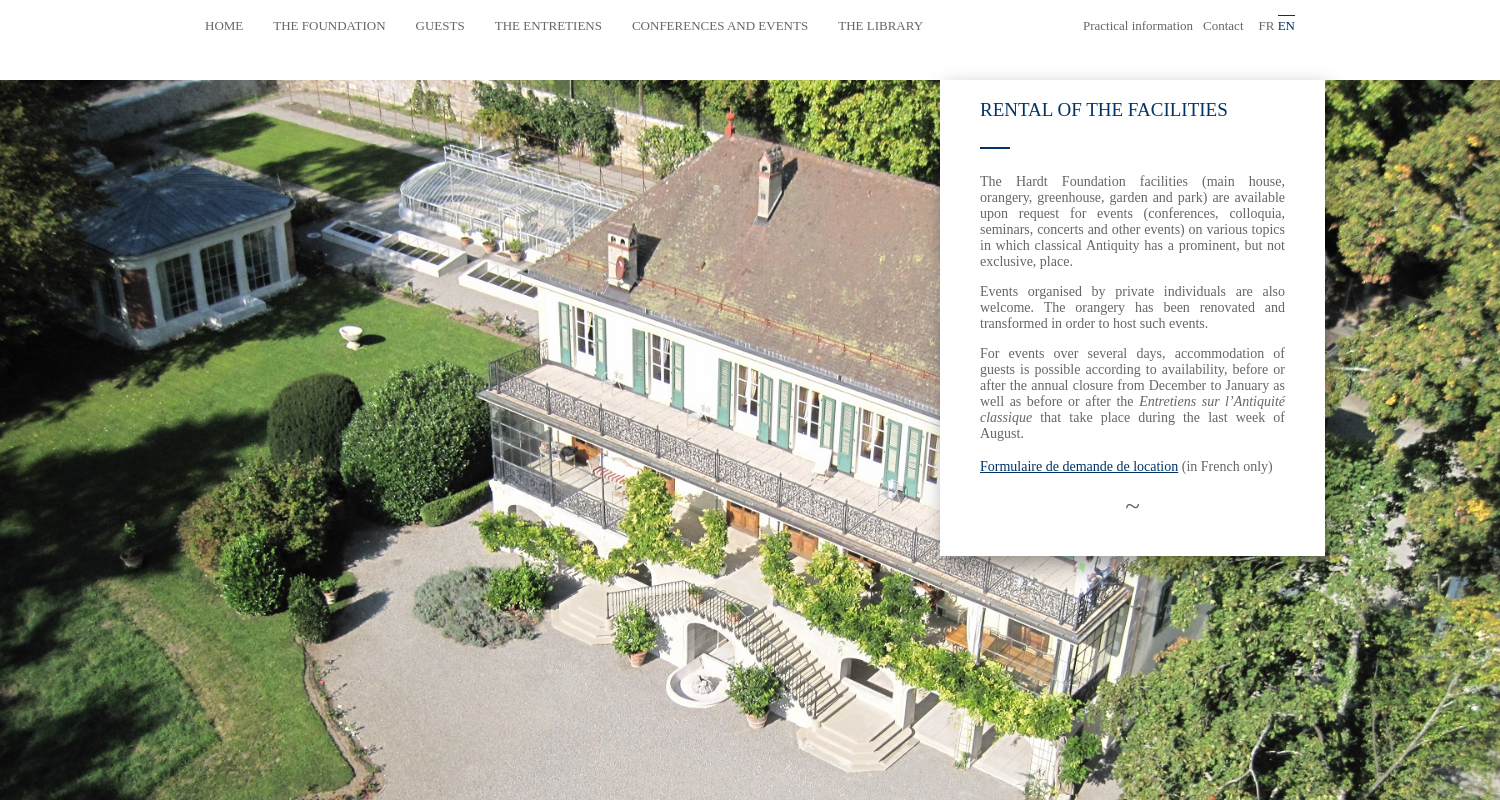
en (1286, 25)
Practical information (1138, 25)
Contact (1223, 25)
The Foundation (329, 25)
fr (1267, 25)
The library (880, 25)
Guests (440, 25)
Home (224, 25)
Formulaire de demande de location (1079, 466)
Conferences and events (720, 25)
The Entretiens (548, 25)
